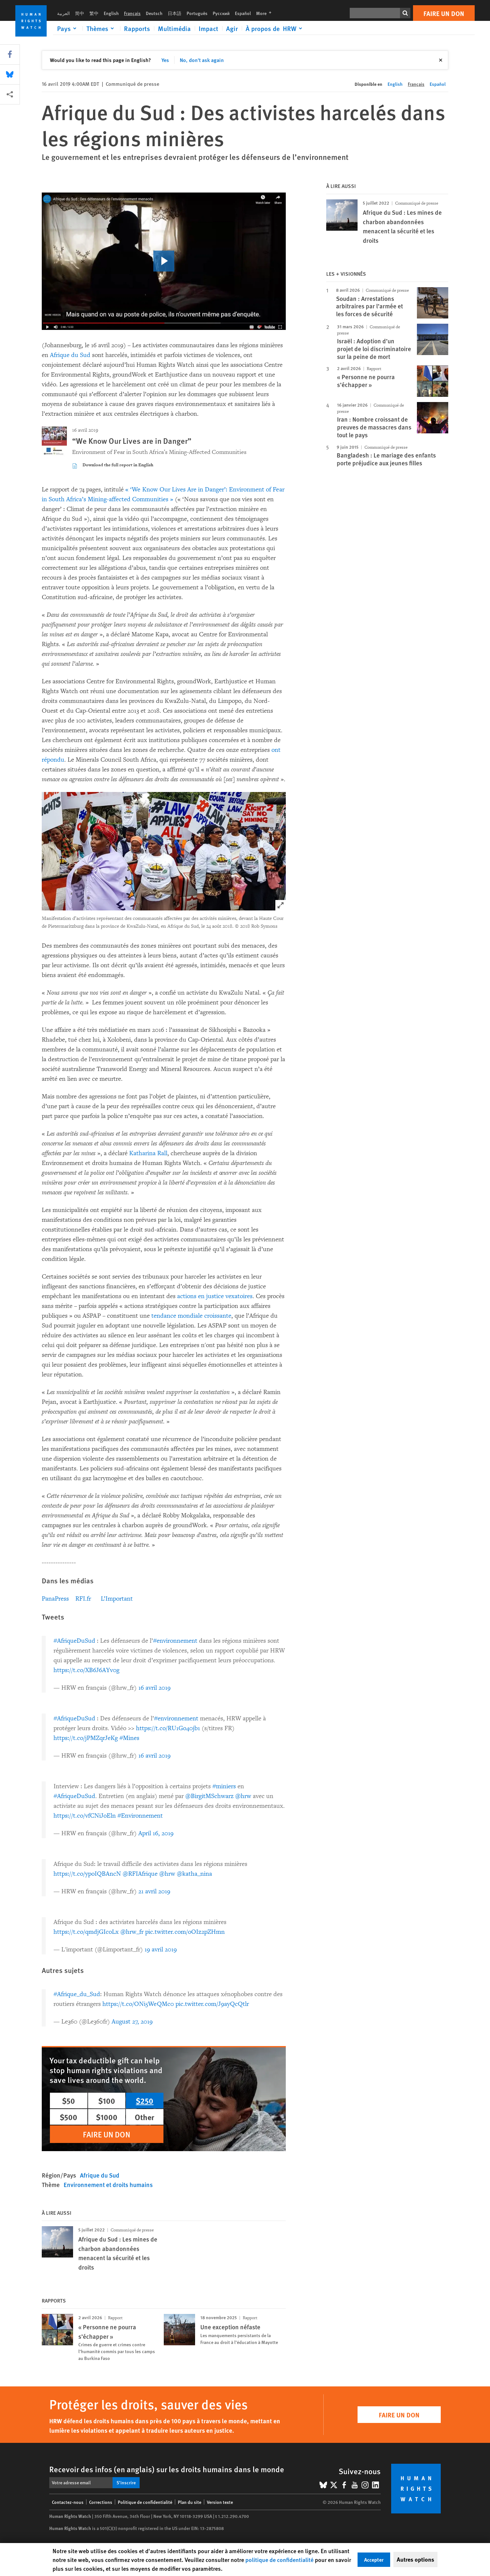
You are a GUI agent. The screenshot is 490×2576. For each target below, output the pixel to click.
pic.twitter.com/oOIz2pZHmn (185, 1932)
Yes (165, 60)
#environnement (175, 1641)
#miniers (224, 1786)
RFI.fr (83, 1599)
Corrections (100, 2502)
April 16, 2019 (156, 1833)
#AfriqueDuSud (74, 1641)
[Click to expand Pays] (68, 28)
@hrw (243, 1796)
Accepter (374, 2559)
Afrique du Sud (70, 355)
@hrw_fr (132, 1932)
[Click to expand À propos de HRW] (275, 28)
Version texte (220, 2502)
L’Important (117, 1599)
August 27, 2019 (132, 2021)
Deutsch (154, 13)
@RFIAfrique (140, 1874)
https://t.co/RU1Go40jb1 (168, 1728)
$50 (68, 2100)
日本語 (174, 13)
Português (197, 13)
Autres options (415, 2559)
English (111, 13)
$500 (68, 2116)
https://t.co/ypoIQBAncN (87, 1874)
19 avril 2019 (161, 1949)
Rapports (137, 28)
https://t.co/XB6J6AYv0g (86, 1670)
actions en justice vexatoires (215, 1296)
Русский (221, 13)
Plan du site (189, 2502)
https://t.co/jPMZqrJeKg (86, 1738)
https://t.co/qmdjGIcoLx (86, 1932)
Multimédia (174, 28)
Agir (232, 28)
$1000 (106, 2116)
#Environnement (140, 1816)
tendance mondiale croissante (191, 1316)
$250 (144, 2100)
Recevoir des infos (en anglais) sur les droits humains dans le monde (166, 2469)
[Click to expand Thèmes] (101, 28)
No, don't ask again (202, 60)
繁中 (94, 13)
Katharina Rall (148, 1153)
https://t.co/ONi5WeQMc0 (138, 2004)
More (265, 13)
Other (144, 2116)
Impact (208, 28)
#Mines (129, 1738)
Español (243, 13)
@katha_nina (194, 1874)
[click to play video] (163, 261)
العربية (63, 13)
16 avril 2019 (154, 1688)
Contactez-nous (68, 2502)
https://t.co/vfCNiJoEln (85, 1816)
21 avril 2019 (154, 1891)
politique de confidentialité (279, 2559)
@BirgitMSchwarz (209, 1796)
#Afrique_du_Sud (77, 1994)
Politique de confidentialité (145, 2502)
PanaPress (55, 1599)
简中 (79, 13)
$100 (106, 2100)
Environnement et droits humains (108, 2184)
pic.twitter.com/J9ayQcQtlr (212, 2004)
